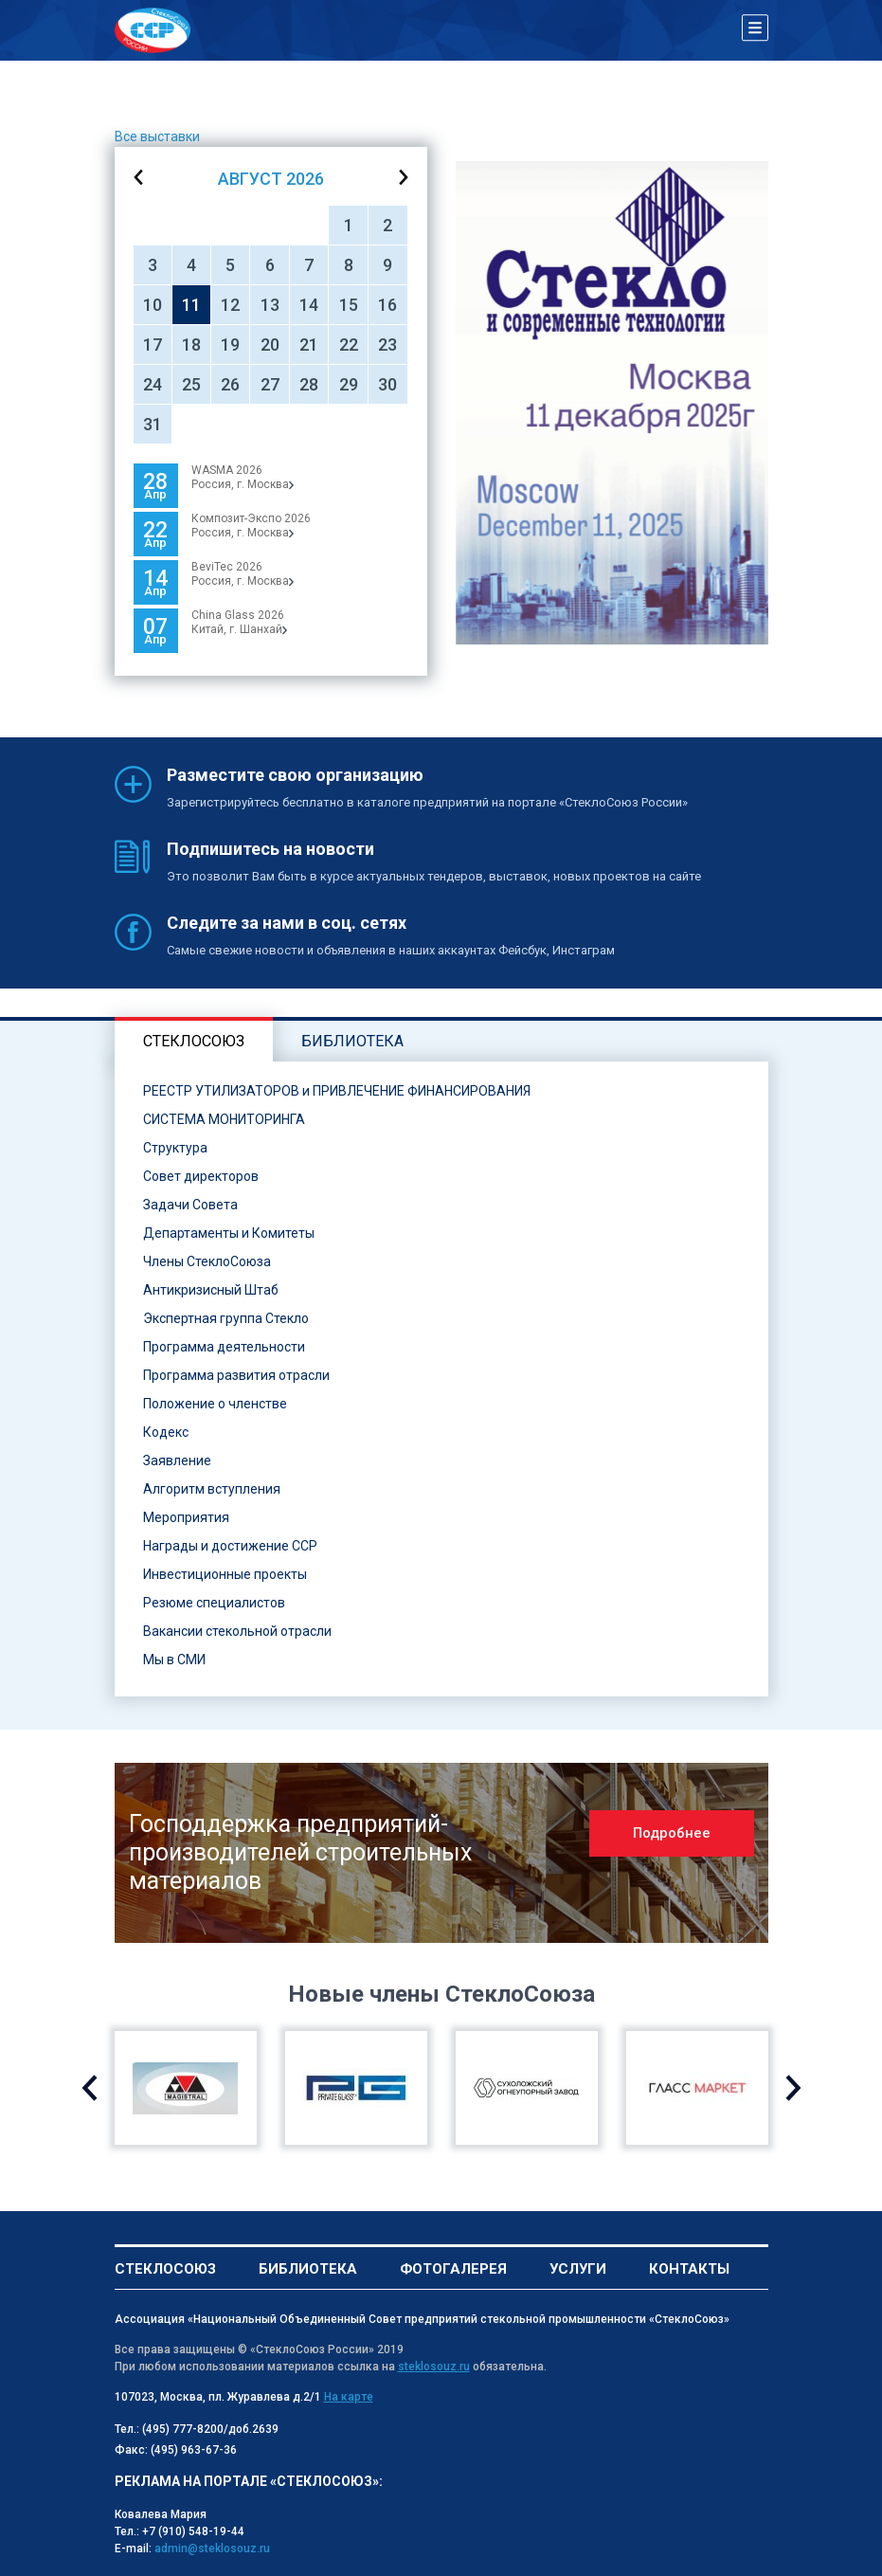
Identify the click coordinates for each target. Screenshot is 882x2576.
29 (348, 384)
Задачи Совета (190, 1204)
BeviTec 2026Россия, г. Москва (242, 574)
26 (230, 384)
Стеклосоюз (165, 2268)
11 (191, 305)
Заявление (177, 1460)
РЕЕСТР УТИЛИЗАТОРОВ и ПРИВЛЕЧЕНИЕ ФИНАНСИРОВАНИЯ (337, 1090)
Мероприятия (186, 1517)
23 (387, 344)
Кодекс (166, 1432)
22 (348, 344)
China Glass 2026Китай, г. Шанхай (239, 622)
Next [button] (793, 2088)
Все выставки (157, 136)
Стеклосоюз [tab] (193, 1041)
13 (270, 305)
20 (270, 344)
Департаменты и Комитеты (229, 1233)
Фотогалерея (453, 2268)
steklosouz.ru (434, 2366)
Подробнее (672, 1832)
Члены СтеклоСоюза (207, 1261)
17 (152, 344)
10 (152, 305)
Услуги (577, 2268)
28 (308, 384)
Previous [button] (89, 2088)
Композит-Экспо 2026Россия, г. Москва (251, 525)
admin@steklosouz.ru (212, 2548)
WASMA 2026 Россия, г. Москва (242, 477)
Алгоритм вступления (211, 1489)
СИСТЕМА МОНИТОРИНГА (224, 1119)
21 (308, 344)
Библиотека (308, 2268)
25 (191, 384)
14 (308, 305)
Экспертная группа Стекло (226, 1318)
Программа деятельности (224, 1346)
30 (387, 384)
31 (152, 424)
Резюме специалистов (214, 1602)
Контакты (689, 2268)
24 (152, 384)
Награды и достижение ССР (230, 1545)
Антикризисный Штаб (211, 1289)
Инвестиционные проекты (225, 1574)
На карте (348, 2397)
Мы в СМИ (174, 1659)
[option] (612, 402)
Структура (175, 1147)
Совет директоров (201, 1176)
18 (191, 344)
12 (230, 305)
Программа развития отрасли (236, 1375)
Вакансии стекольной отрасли (237, 1631)
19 (230, 344)
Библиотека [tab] (352, 1041)
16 (387, 305)
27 (270, 384)
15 (348, 305)
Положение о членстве (215, 1403)
